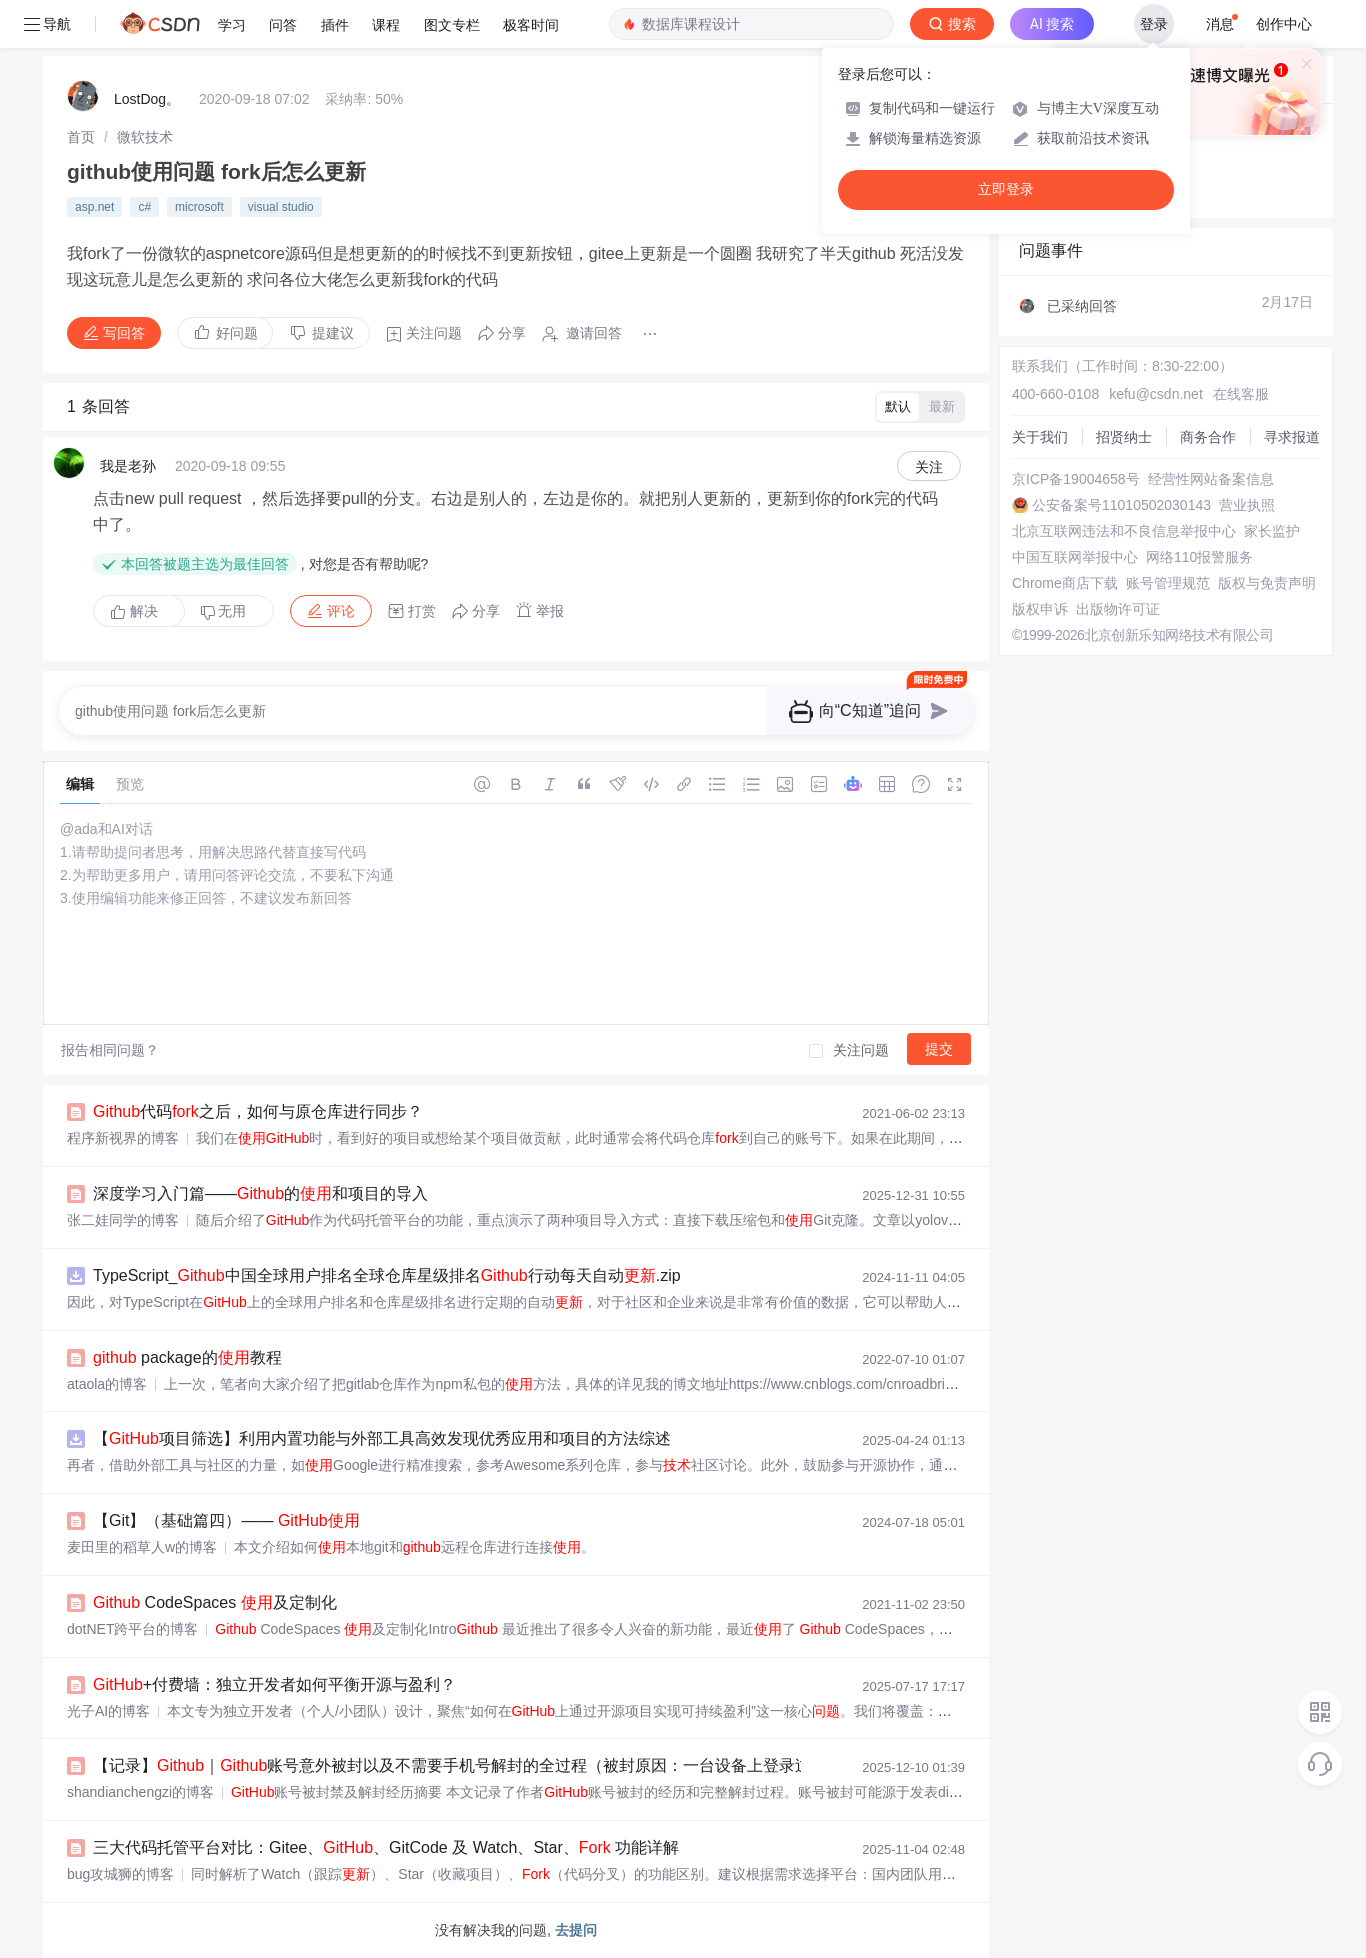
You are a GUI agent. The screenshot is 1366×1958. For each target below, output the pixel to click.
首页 (81, 137)
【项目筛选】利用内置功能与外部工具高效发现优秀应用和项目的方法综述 (382, 1438)
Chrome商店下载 (1065, 583)
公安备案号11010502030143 (1121, 505)
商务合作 (1208, 437)
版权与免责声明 (1267, 583)
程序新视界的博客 (123, 1138)
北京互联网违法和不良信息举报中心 (1124, 531)
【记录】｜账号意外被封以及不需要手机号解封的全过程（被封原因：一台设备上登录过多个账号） (492, 1765)
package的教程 (187, 1357)
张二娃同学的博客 (123, 1220)
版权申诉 (1040, 609)
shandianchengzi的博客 (140, 1792)
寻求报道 (1292, 437)
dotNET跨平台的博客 (132, 1629)
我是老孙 (128, 466)
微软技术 (145, 137)
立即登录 (1006, 189)
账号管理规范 (1168, 583)
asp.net (94, 207)
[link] (81, 137)
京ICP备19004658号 (1076, 479)
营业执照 (1247, 505)
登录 (1154, 24)
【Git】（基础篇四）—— (226, 1520)
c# (144, 207)
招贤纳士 (1124, 437)
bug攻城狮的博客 (120, 1874)
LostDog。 (147, 99)
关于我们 (1040, 437)
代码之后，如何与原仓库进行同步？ (258, 1111)
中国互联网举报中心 (1075, 557)
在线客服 (1241, 394)
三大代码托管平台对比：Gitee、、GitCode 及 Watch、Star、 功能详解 (386, 1847)
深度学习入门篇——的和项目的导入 (260, 1193)
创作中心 (1284, 24)
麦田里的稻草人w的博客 (142, 1547)
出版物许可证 (1118, 609)
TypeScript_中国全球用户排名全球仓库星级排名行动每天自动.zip (387, 1275)
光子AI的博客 (108, 1711)
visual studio (281, 207)
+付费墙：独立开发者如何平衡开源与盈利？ (274, 1684)
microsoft (199, 207)
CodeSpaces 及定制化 (215, 1602)
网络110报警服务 (1199, 557)
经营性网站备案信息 (1211, 479)
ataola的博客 (107, 1384)
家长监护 (1272, 531)
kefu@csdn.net (1156, 394)
